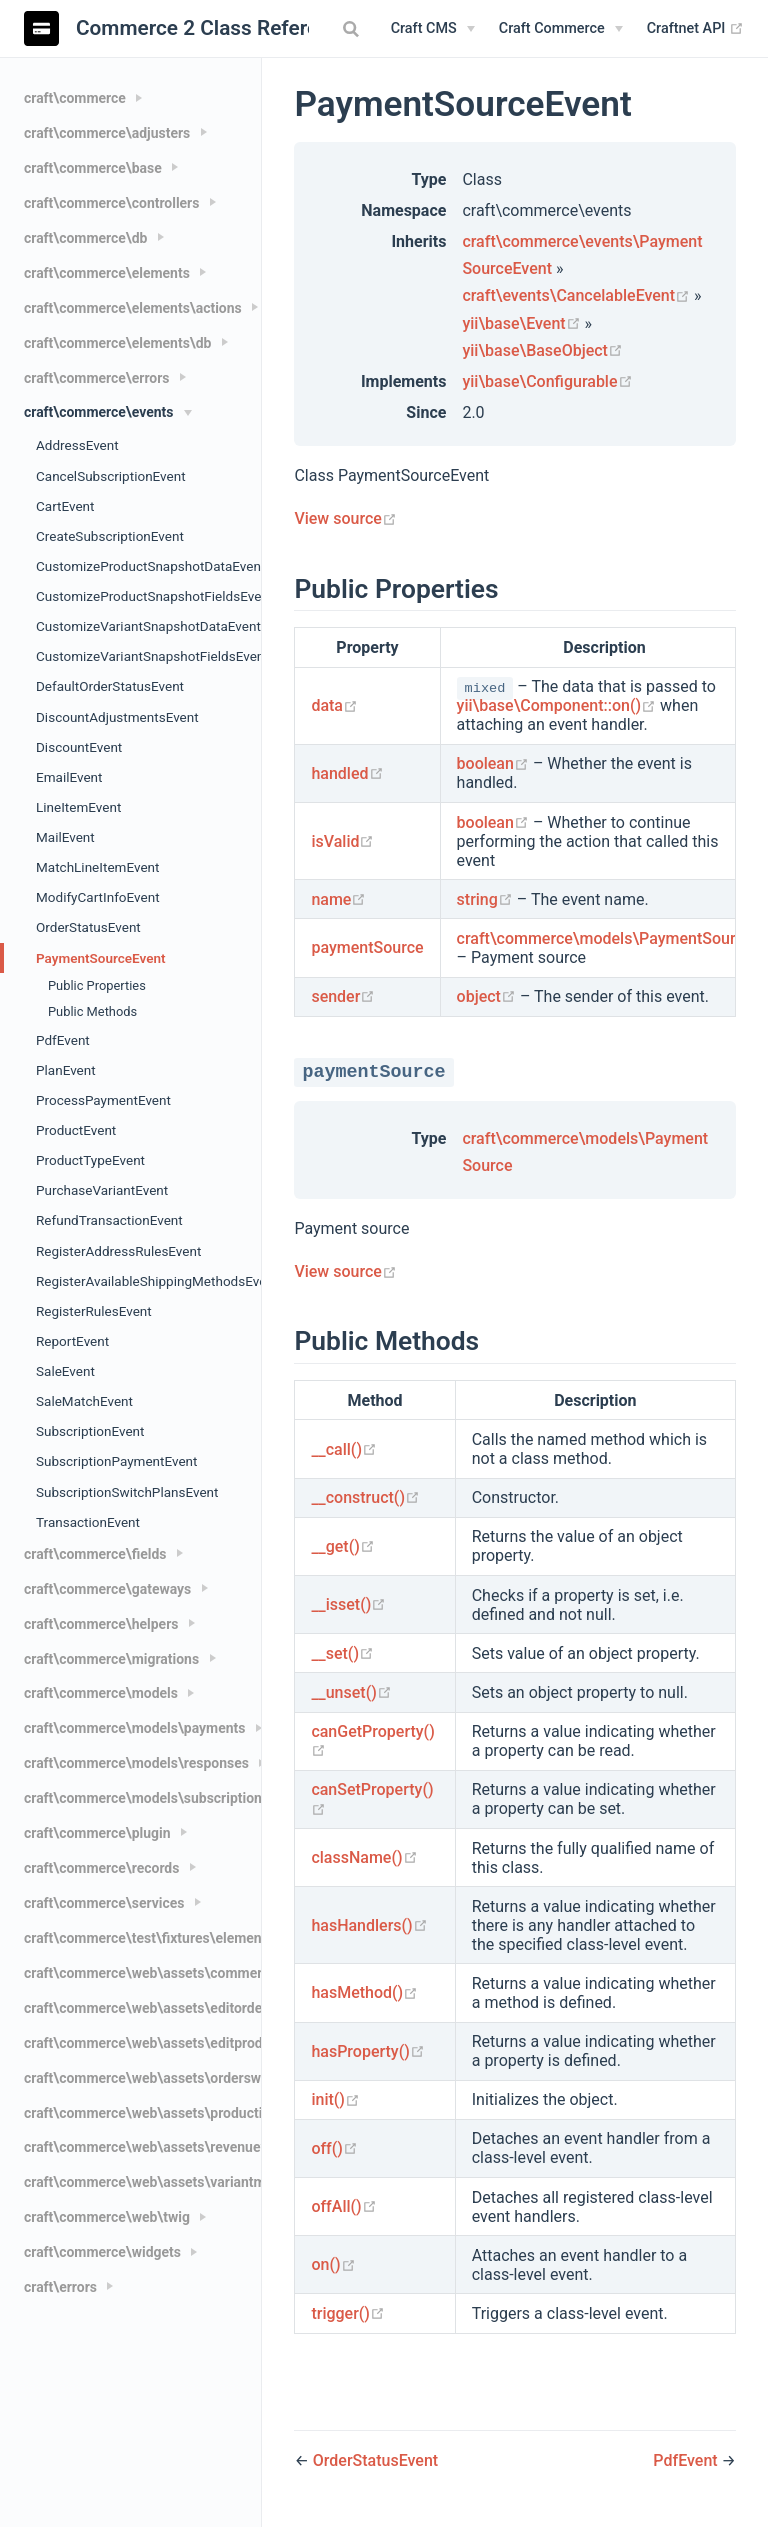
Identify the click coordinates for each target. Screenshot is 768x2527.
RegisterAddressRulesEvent (118, 1251)
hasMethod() (364, 1992)
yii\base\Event (523, 323)
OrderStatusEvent (88, 927)
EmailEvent (69, 777)
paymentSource (367, 947)
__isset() (348, 1604)
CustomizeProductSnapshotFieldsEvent (148, 596)
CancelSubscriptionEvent (111, 476)
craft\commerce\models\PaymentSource (605, 938)
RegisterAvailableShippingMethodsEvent (148, 1281)
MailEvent (65, 837)
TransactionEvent (88, 1522)
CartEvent (65, 506)
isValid (342, 841)
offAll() (343, 2206)
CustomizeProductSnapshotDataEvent (148, 566)
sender (343, 996)
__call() (344, 1449)
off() (334, 2148)
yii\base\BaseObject (542, 350)
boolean (495, 763)
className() (364, 1857)
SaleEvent (65, 1371)
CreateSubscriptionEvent (110, 536)
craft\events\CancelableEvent (578, 295)
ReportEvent (72, 1341)
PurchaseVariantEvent (102, 1190)
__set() (342, 1653)
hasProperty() (367, 2051)
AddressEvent (77, 445)
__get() (342, 1546)
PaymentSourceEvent (101, 958)
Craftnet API (695, 29)
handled (347, 773)
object (488, 996)
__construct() (365, 1497)
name (338, 899)
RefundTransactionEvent (109, 1220)
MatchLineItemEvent (97, 867)
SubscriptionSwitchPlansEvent (127, 1492)
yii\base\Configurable (547, 381)
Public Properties (97, 985)
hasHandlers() (369, 1925)
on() (333, 2264)
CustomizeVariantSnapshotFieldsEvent (148, 656)
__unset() (351, 1692)
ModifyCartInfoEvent (98, 897)
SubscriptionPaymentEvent (116, 1461)
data (334, 705)
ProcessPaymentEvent (103, 1100)
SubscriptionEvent (90, 1431)
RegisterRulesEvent (94, 1311)
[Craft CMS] (433, 29)
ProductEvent (76, 1130)
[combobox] (354, 29)
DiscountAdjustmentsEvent (117, 717)
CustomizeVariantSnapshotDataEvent (148, 626)
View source (345, 518)
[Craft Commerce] (561, 29)
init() (335, 2099)
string (487, 899)
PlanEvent (66, 1070)
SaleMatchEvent (84, 1401)
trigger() (348, 2313)
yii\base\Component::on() (559, 705)
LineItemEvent (78, 807)
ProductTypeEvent (90, 1160)
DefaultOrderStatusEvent (110, 686)
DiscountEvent (79, 747)
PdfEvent (63, 1040)
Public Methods (92, 1011)
